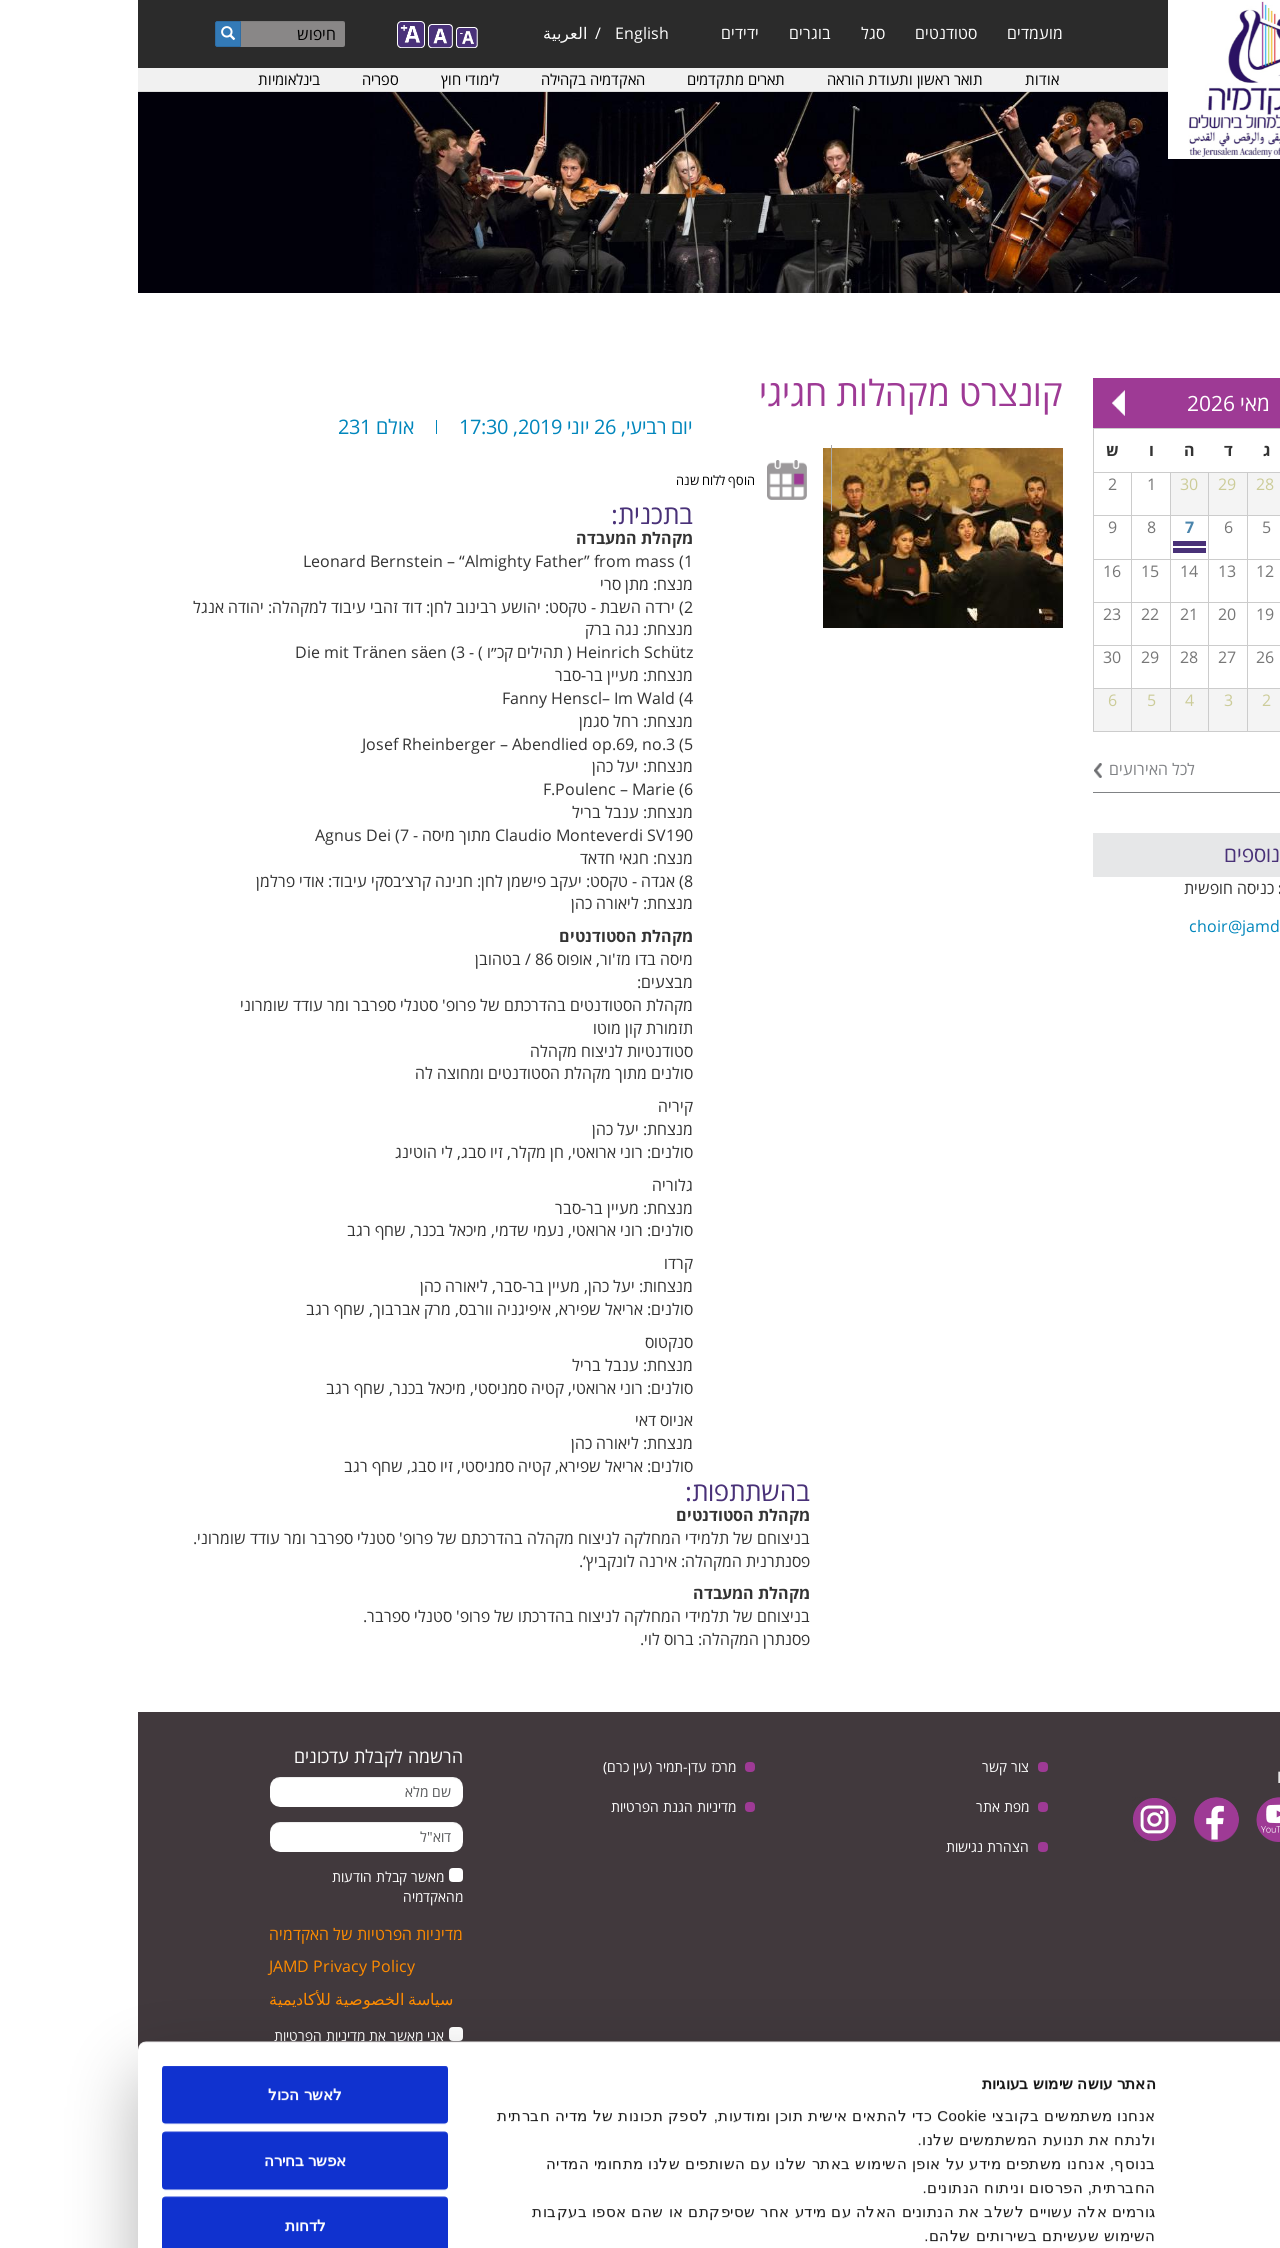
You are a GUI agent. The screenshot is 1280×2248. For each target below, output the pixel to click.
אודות (904, 79)
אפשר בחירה (167, 2051)
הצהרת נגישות (849, 1846)
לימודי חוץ (332, 79)
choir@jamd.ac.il (1113, 926)
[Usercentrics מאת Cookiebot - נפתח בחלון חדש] (1151, 2209)
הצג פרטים (338, 2208)
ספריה (242, 79)
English (504, 33)
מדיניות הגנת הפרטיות (535, 1806)
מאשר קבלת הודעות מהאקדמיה (259, 1886)
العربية (427, 33)
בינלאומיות (151, 79)
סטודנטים (808, 33)
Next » (980, 403)
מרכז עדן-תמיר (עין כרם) (531, 1766)
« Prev (1200, 403)
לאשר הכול (166, 1985)
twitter (1202, 1819)
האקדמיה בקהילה (455, 79)
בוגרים (672, 33)
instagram (1016, 1819)
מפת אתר (864, 1806)
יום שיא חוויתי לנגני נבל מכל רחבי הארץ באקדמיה (1052, 550)
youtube (1140, 1819)
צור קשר (867, 1766)
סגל (735, 33)
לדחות (167, 2116)
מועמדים (897, 33)
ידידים (602, 33)
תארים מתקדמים (598, 79)
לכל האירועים (1014, 769)
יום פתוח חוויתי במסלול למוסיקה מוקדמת (1052, 543)
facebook (1078, 1819)
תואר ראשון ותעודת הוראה (767, 79)
